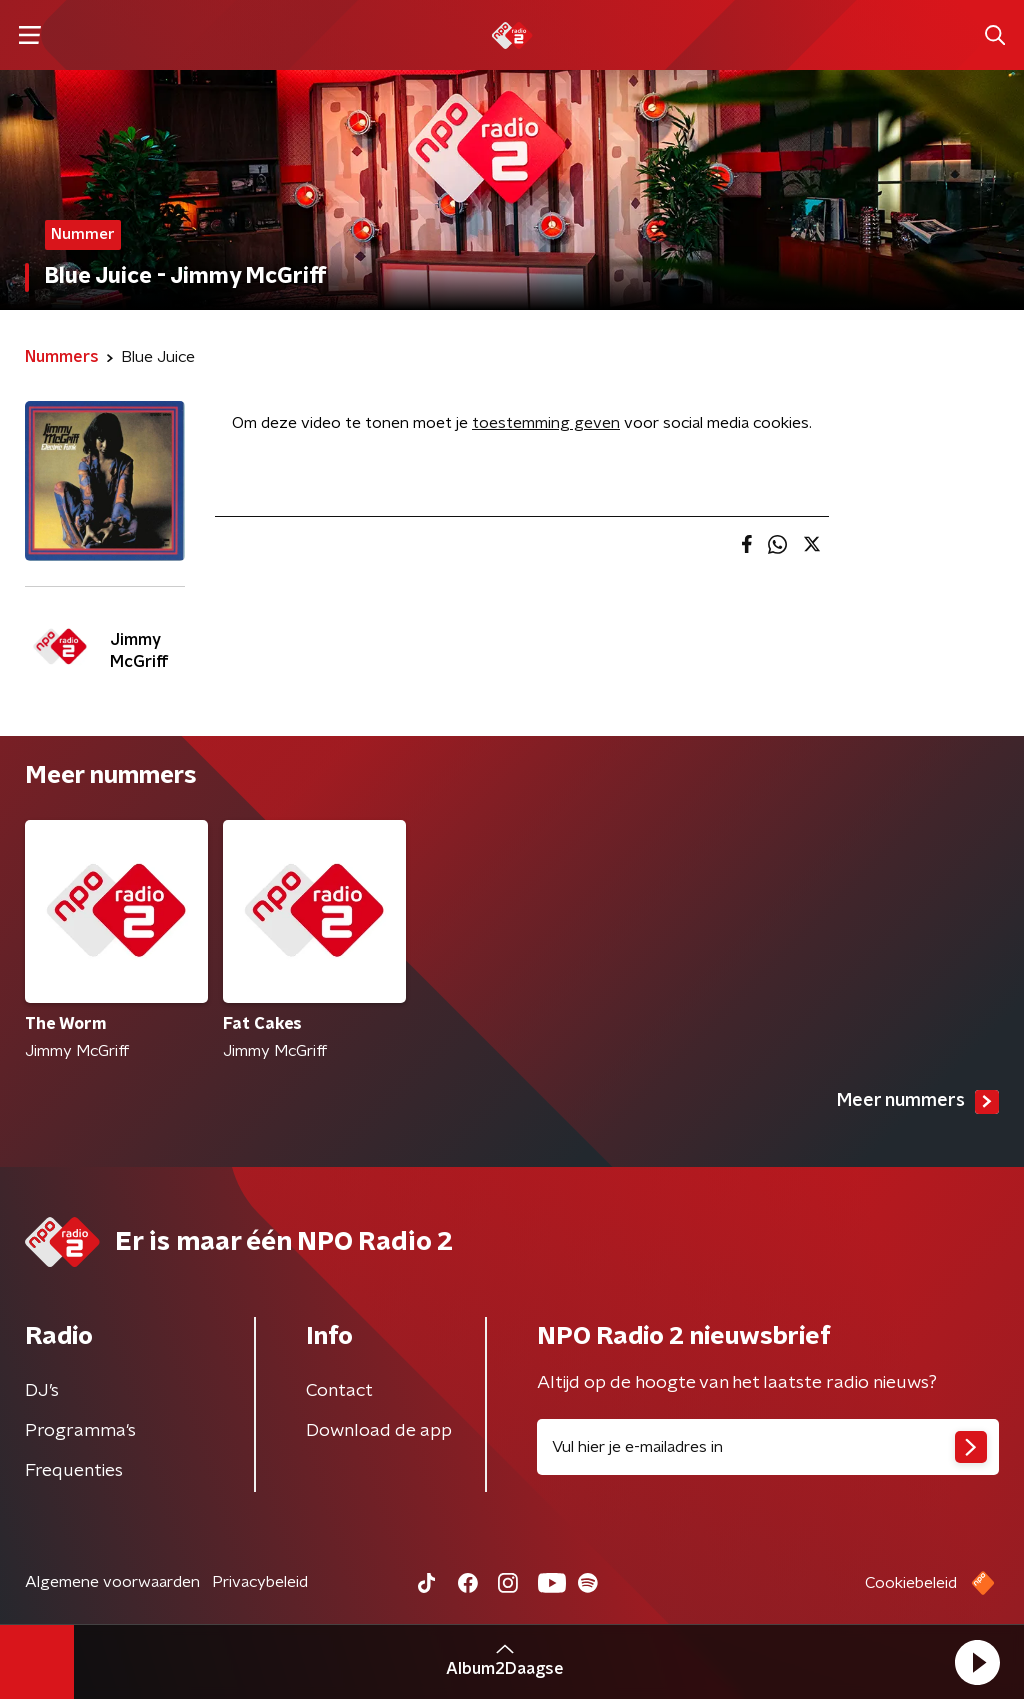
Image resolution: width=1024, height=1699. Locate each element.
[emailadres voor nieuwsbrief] (768, 1447)
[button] (977, 1662)
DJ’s (42, 1391)
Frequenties (74, 1471)
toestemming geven (546, 423)
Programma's (80, 1431)
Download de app (379, 1431)
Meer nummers (918, 1102)
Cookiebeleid (911, 1583)
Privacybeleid (260, 1582)
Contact (339, 1391)
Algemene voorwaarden (112, 1582)
